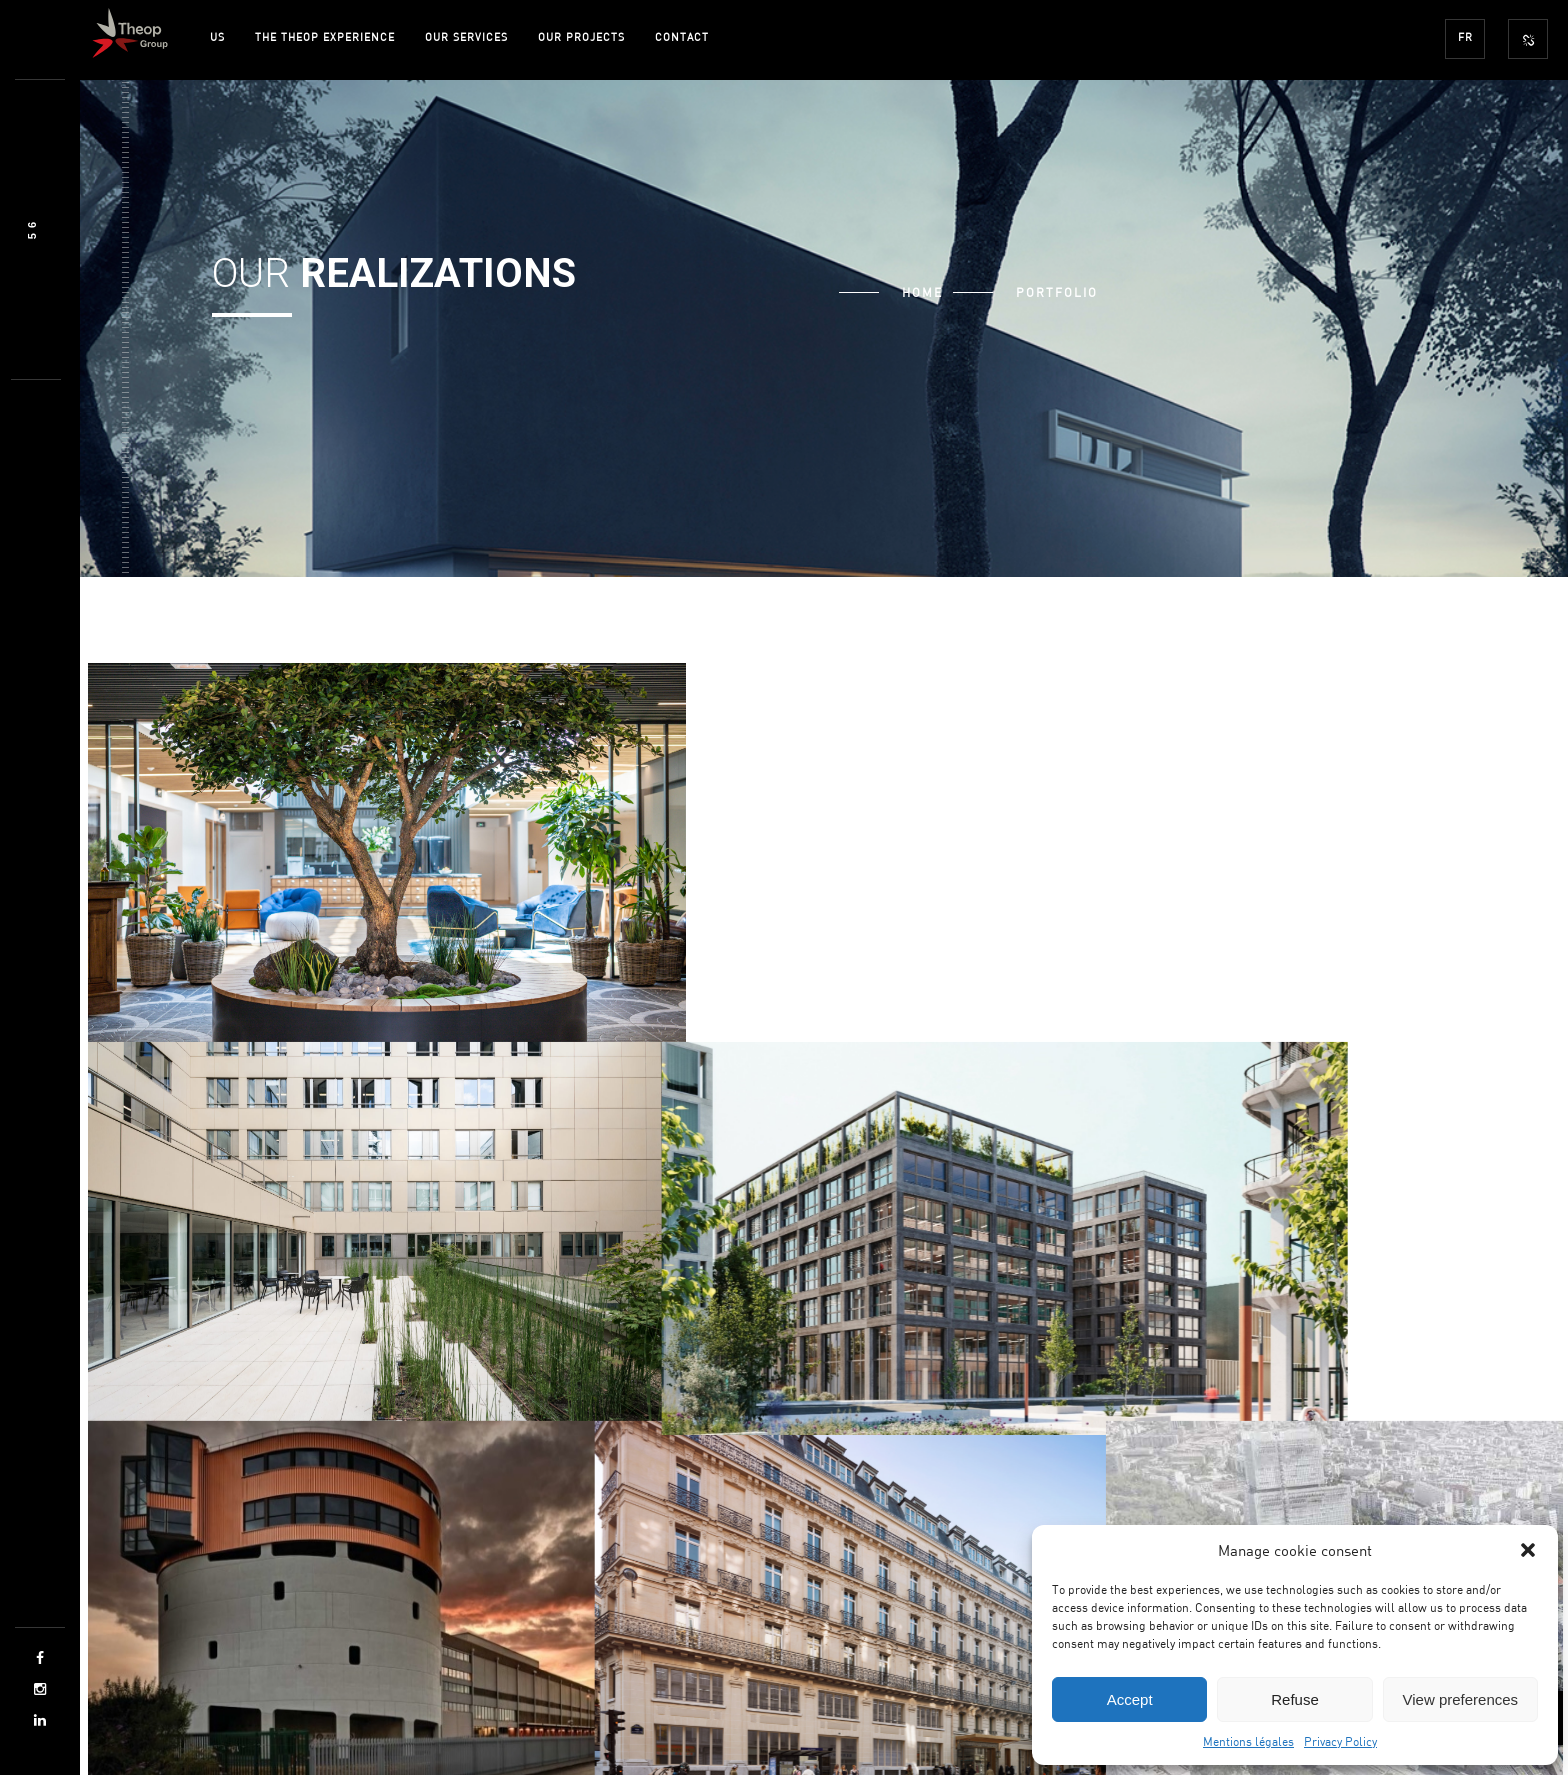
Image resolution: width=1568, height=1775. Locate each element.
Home (922, 292)
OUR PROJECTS (581, 36)
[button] (1528, 1550)
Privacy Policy (1340, 1741)
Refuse (1295, 1699)
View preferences (1461, 1699)
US (217, 36)
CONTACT (682, 36)
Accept (1130, 1699)
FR (1465, 36)
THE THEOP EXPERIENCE (325, 36)
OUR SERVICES (466, 36)
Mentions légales (1248, 1741)
